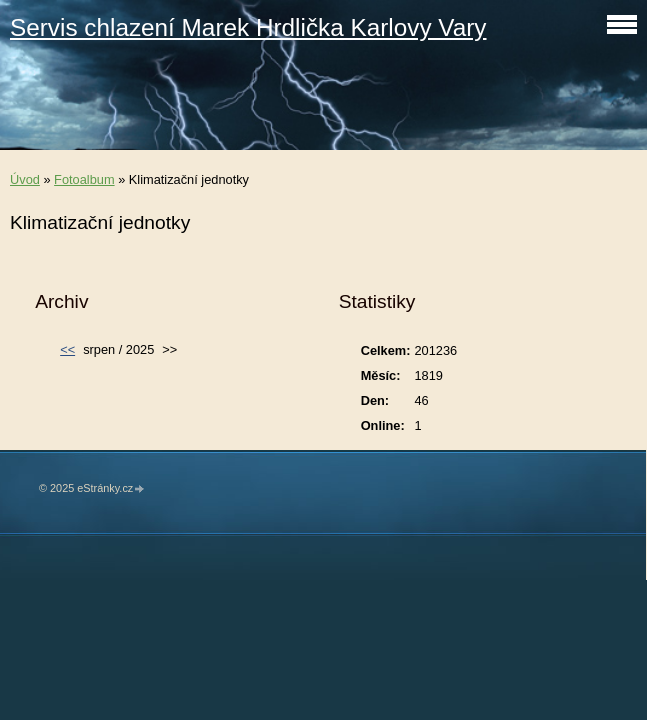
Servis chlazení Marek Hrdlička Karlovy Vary (248, 27)
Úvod (25, 179)
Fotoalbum (84, 179)
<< (67, 349)
